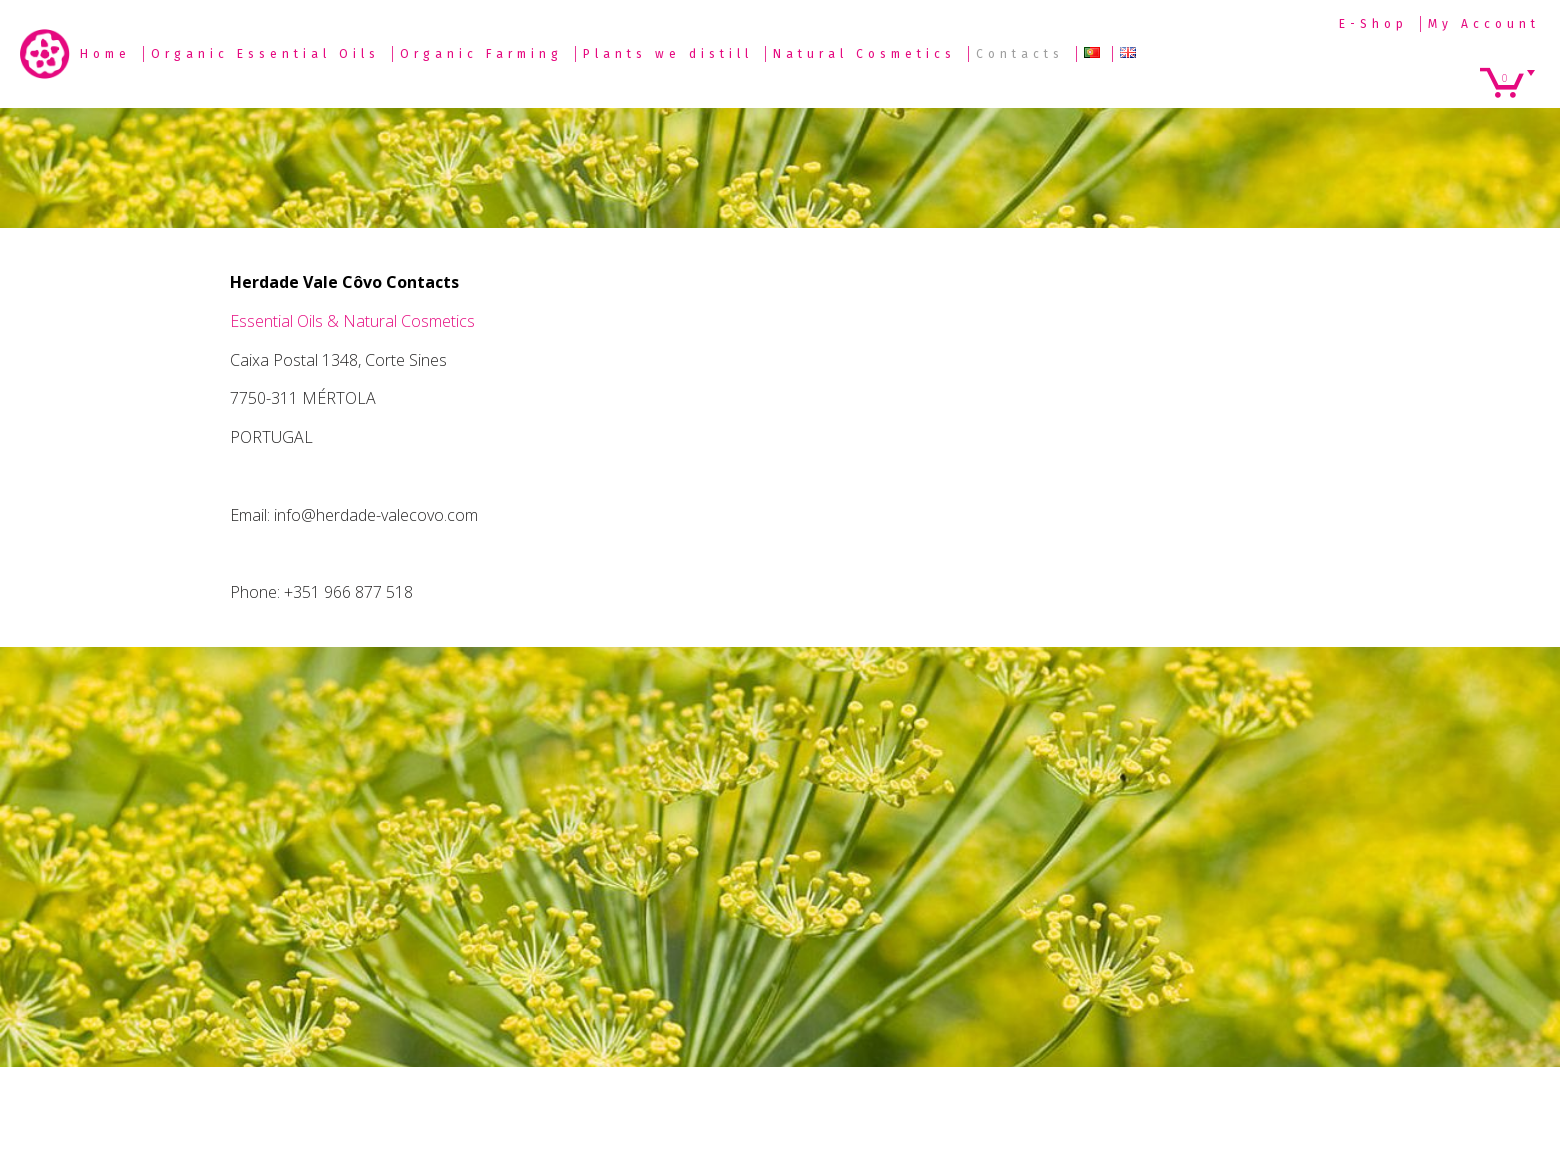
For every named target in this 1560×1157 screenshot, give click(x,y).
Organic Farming (481, 54)
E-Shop (1373, 24)
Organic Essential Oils (265, 54)
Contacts (1020, 54)
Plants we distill (668, 54)
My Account (1484, 24)
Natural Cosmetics (864, 54)
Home (105, 54)
